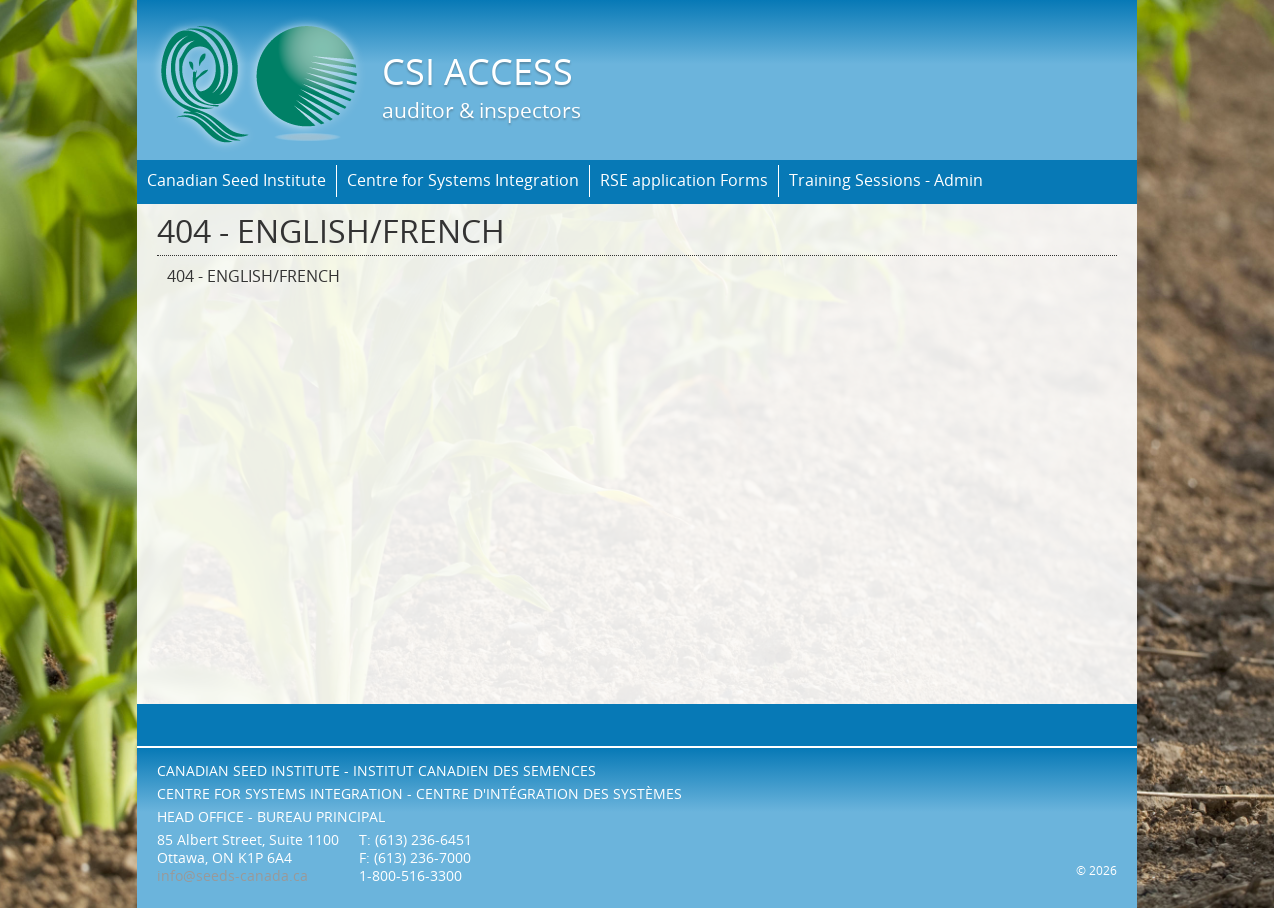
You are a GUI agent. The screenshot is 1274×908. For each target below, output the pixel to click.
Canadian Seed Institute (236, 180)
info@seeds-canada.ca (232, 876)
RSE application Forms (684, 180)
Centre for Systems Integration (463, 180)
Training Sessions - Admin (886, 180)
